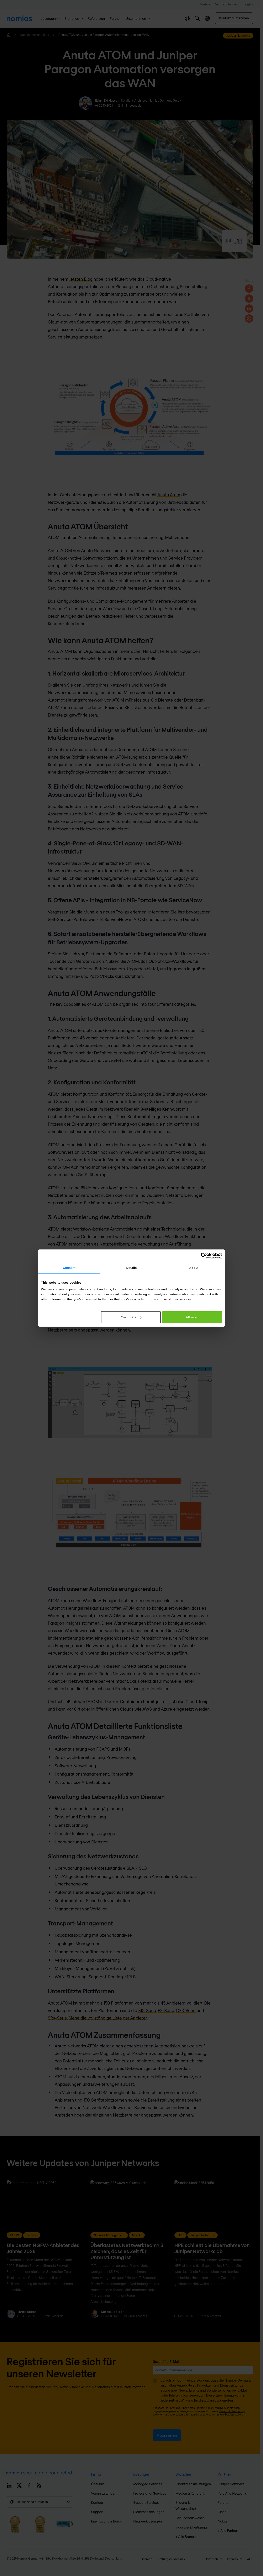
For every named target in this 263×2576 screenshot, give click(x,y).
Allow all (192, 1317)
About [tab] (194, 1267)
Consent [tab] (69, 1267)
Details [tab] (131, 1267)
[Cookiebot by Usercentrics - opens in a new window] (204, 1256)
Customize (131, 1317)
